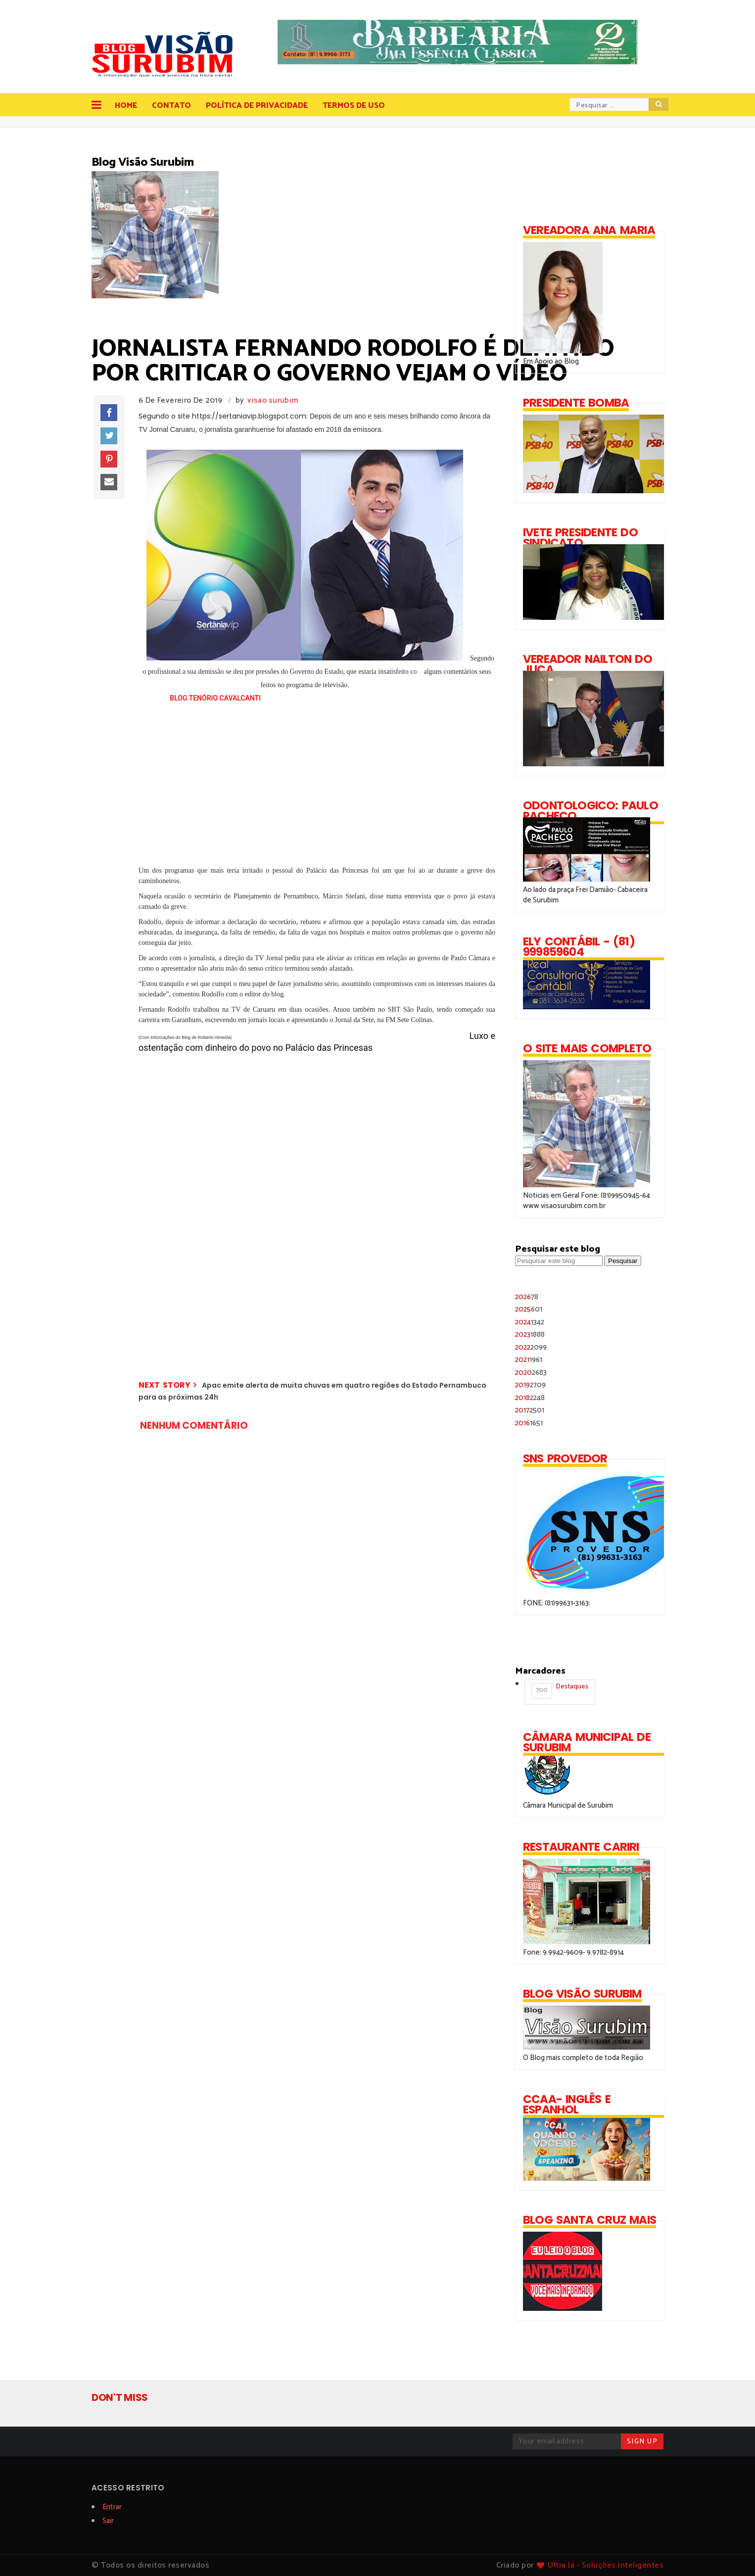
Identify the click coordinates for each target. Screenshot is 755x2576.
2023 (530, 1334)
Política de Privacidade (257, 105)
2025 (528, 1309)
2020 (531, 1372)
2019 (530, 1385)
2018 (530, 1398)
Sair (108, 2521)
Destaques (559, 1689)
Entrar (112, 2507)
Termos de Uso (354, 105)
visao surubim (272, 400)
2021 (528, 1360)
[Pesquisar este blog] (559, 1261)
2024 (529, 1322)
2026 (526, 1297)
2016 (529, 1423)
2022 (531, 1347)
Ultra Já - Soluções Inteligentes (605, 2565)
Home (126, 105)
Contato (171, 105)
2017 (529, 1410)
